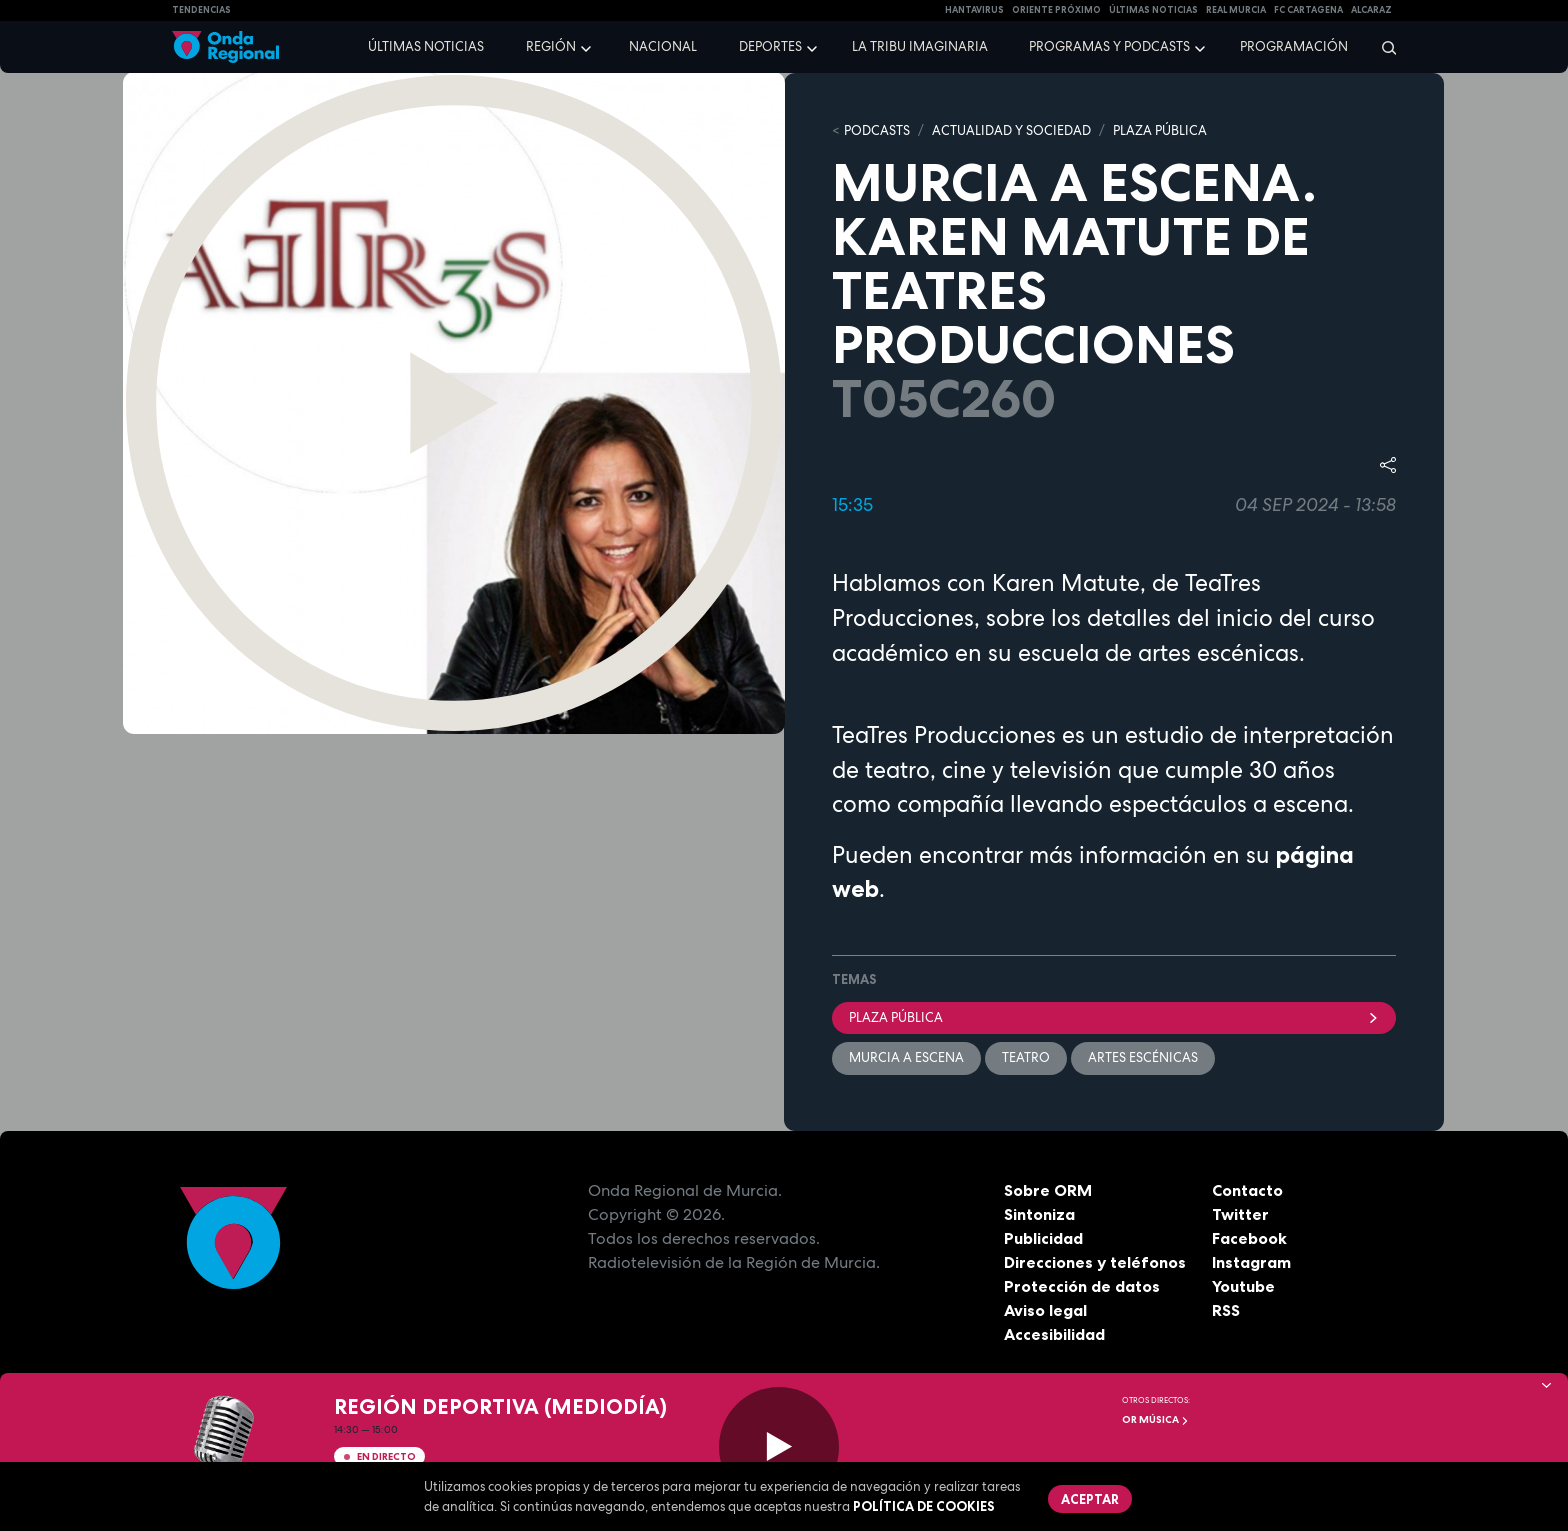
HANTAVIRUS (974, 10)
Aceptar (1090, 1499)
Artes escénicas (1143, 1057)
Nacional (663, 46)
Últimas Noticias (1153, 10)
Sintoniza (1039, 1214)
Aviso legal (1045, 1310)
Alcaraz (1371, 10)
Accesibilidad (1054, 1334)
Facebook (1249, 1238)
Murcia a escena (906, 1057)
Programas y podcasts (1109, 46)
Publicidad (1043, 1238)
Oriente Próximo (1056, 10)
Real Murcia (1236, 10)
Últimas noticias (426, 46)
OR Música (1155, 1419)
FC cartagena (1308, 10)
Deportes (770, 46)
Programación (1294, 46)
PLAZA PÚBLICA (1160, 130)
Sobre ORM (1048, 1190)
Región (551, 46)
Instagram (1251, 1262)
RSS (1226, 1310)
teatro (1026, 1057)
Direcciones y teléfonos (1095, 1262)
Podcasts (877, 130)
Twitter (1240, 1214)
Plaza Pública (1114, 1017)
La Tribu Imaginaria (920, 46)
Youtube (1243, 1286)
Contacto (1247, 1190)
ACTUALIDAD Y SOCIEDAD (1011, 130)
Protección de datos (1082, 1286)
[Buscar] (1382, 47)
